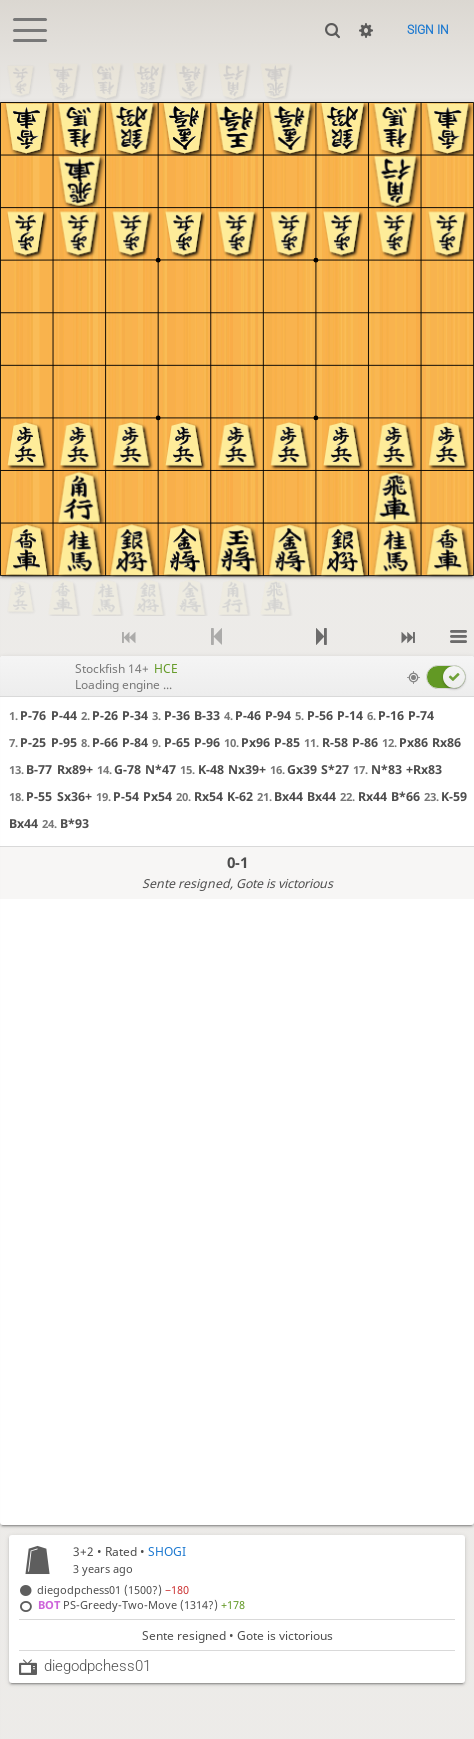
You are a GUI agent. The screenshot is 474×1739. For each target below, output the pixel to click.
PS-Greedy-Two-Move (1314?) (141, 1604)
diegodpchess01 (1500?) (113, 1589)
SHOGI (167, 1551)
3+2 (83, 1551)
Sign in (428, 30)
